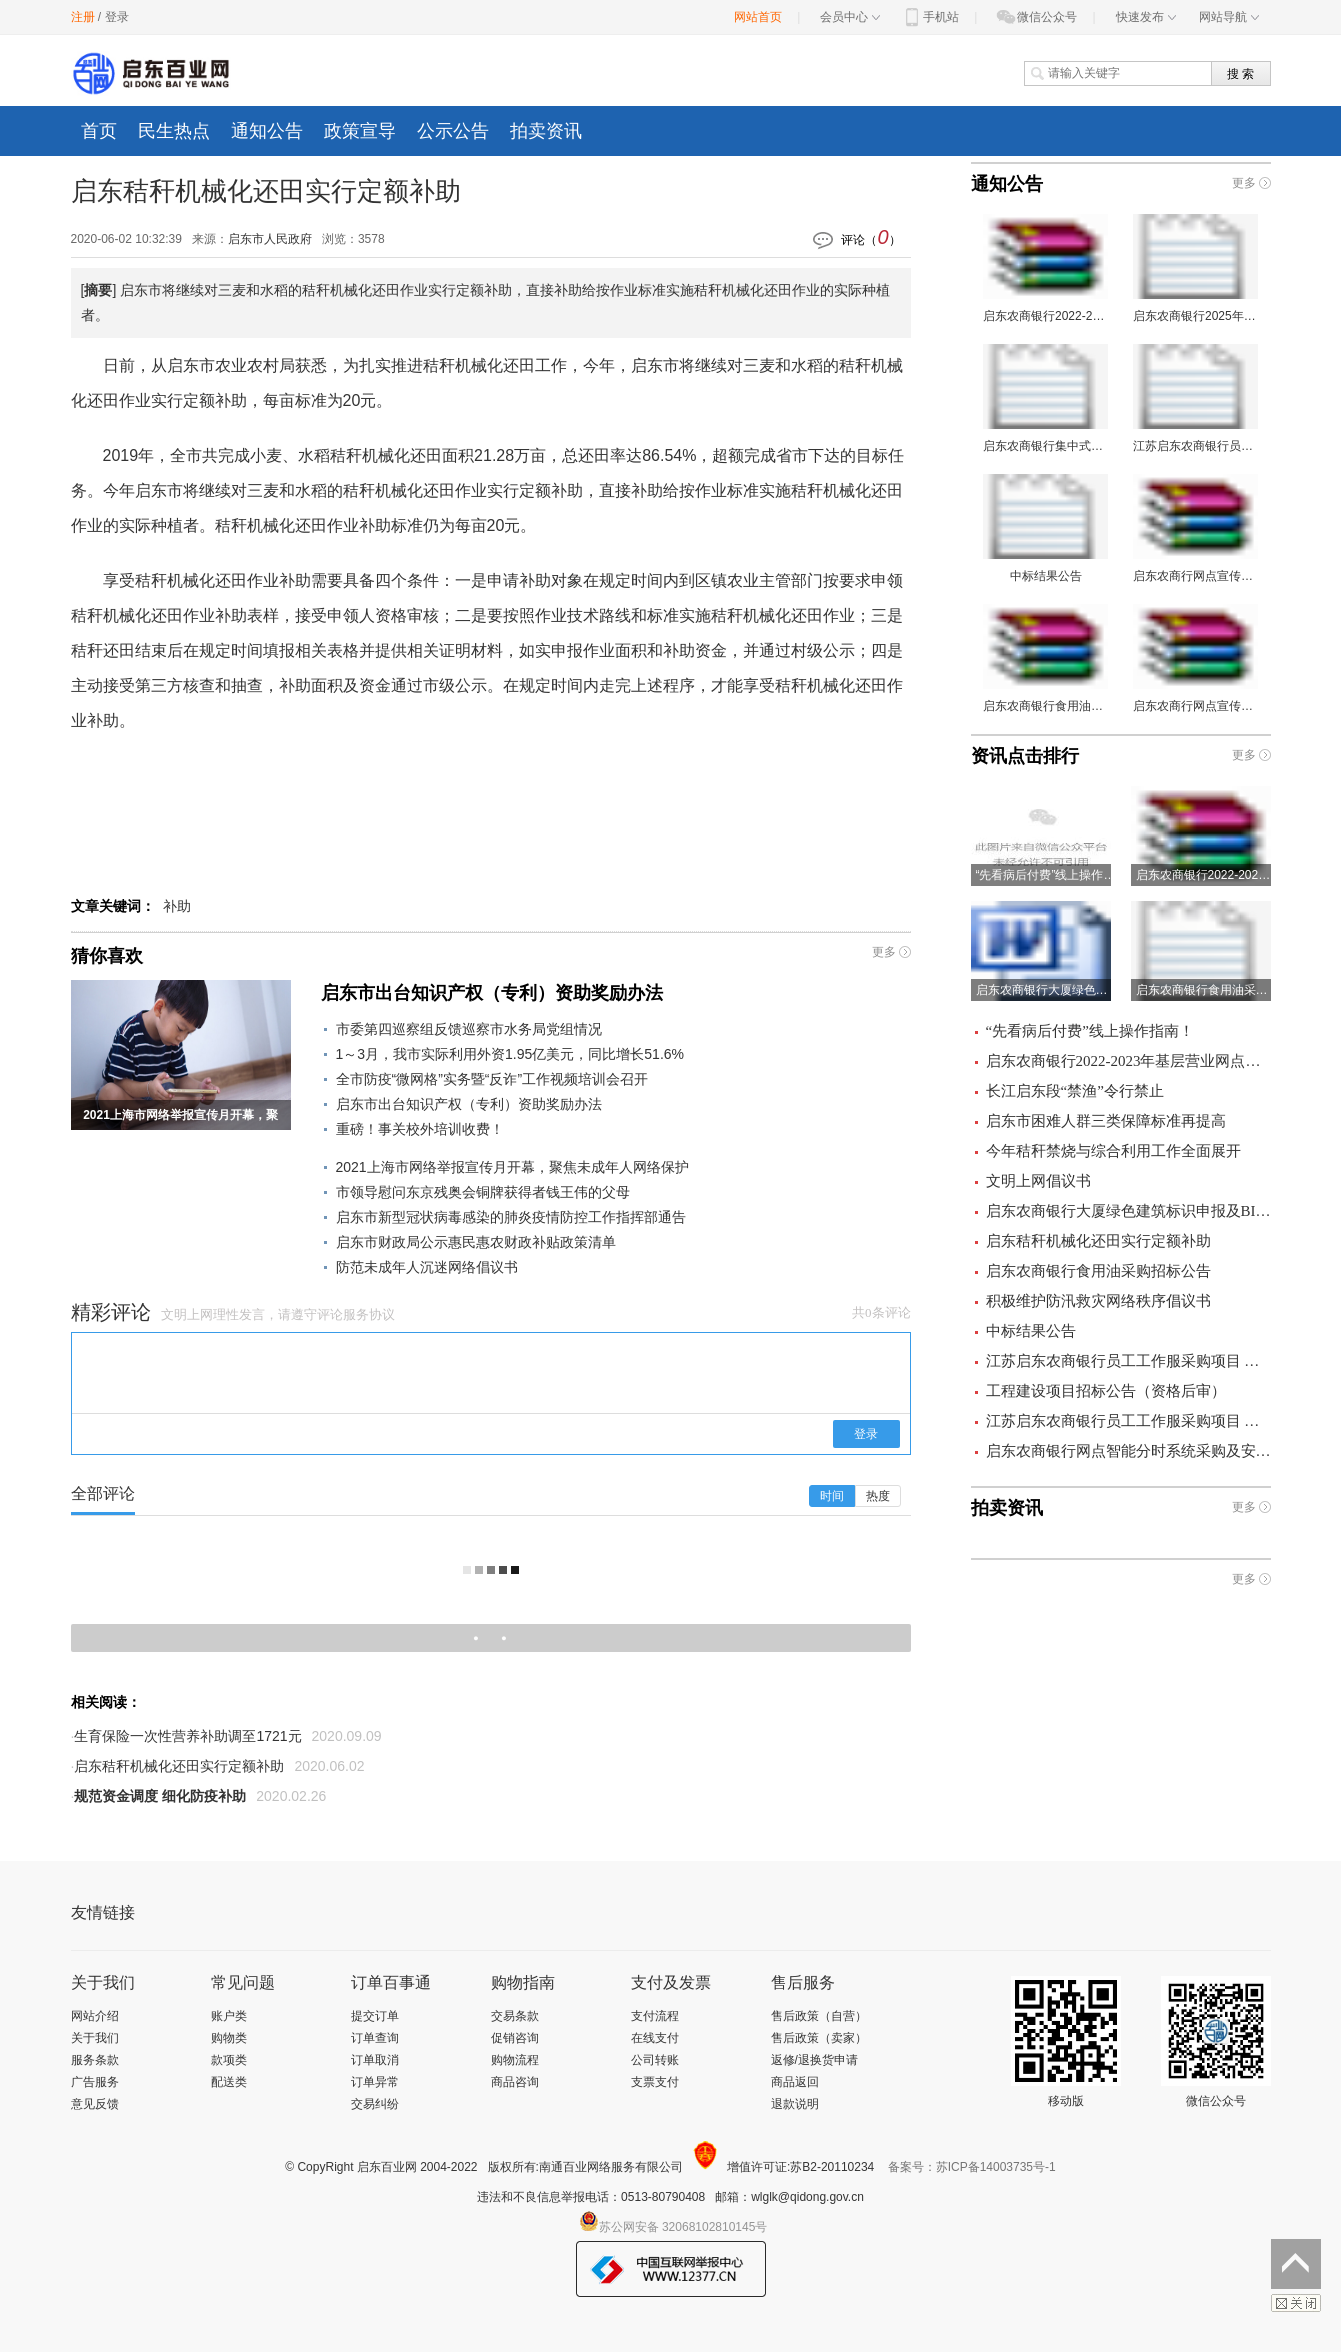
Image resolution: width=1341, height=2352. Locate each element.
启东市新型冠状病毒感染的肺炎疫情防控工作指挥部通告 (511, 1217)
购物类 (229, 2038)
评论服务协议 (356, 1314)
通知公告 (267, 131)
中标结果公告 (1045, 528)
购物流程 (515, 2060)
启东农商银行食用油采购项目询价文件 (1045, 658)
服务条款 (95, 2060)
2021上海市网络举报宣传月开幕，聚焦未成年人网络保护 (512, 1167)
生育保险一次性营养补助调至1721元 (187, 1736)
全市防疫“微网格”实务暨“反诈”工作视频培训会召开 (492, 1079)
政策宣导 (360, 131)
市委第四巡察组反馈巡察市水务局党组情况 (469, 1029)
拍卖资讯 (546, 131)
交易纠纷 (375, 2104)
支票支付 (655, 2082)
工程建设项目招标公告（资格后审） (1106, 1391)
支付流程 (655, 2016)
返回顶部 (1296, 2264)
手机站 (930, 17)
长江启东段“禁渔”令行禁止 (1075, 1091)
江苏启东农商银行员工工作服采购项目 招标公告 (1195, 398)
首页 (99, 131)
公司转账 (655, 2060)
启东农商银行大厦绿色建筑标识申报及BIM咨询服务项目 (1128, 1211)
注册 (83, 17)
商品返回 (795, 2082)
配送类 (229, 2082)
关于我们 (95, 2038)
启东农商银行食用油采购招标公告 (1098, 1271)
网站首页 (758, 17)
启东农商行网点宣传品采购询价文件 (1195, 658)
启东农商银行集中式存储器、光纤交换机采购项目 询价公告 (1045, 398)
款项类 (229, 2060)
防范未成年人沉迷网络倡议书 (427, 1267)
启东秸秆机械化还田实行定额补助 (179, 1766)
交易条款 (515, 2016)
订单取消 (375, 2060)
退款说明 (795, 2104)
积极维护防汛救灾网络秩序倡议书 (1098, 1301)
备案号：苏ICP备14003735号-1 (972, 2167)
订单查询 (375, 2038)
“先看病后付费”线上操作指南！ (1090, 1031)
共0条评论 (881, 1312)
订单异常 (375, 2082)
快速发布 (1146, 17)
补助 (177, 906)
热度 (878, 1496)
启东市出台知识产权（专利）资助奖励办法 (492, 993)
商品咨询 (515, 2082)
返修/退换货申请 (814, 2060)
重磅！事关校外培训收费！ (420, 1129)
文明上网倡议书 (1038, 1181)
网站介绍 (95, 2016)
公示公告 (453, 131)
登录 (117, 17)
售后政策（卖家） (819, 2038)
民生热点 (174, 131)
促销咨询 (515, 2038)
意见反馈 (95, 2104)
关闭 (1296, 2303)
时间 (832, 1496)
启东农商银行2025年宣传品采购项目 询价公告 (1195, 268)
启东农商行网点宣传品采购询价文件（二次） (1195, 528)
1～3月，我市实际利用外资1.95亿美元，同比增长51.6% (510, 1054)
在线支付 (655, 2038)
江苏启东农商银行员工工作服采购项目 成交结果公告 (1128, 1421)
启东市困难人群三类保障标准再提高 (1106, 1121)
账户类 (229, 2016)
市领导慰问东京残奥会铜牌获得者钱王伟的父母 (483, 1192)
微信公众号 (1036, 17)
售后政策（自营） (819, 2016)
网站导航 (1229, 17)
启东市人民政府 (270, 239)
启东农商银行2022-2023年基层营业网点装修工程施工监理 (1045, 268)
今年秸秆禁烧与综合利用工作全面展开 (1113, 1151)
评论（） (870, 237)
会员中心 (850, 17)
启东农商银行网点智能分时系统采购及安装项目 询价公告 (1128, 1451)
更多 (884, 952)
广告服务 (95, 2082)
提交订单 (375, 2016)
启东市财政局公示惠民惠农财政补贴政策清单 (476, 1242)
